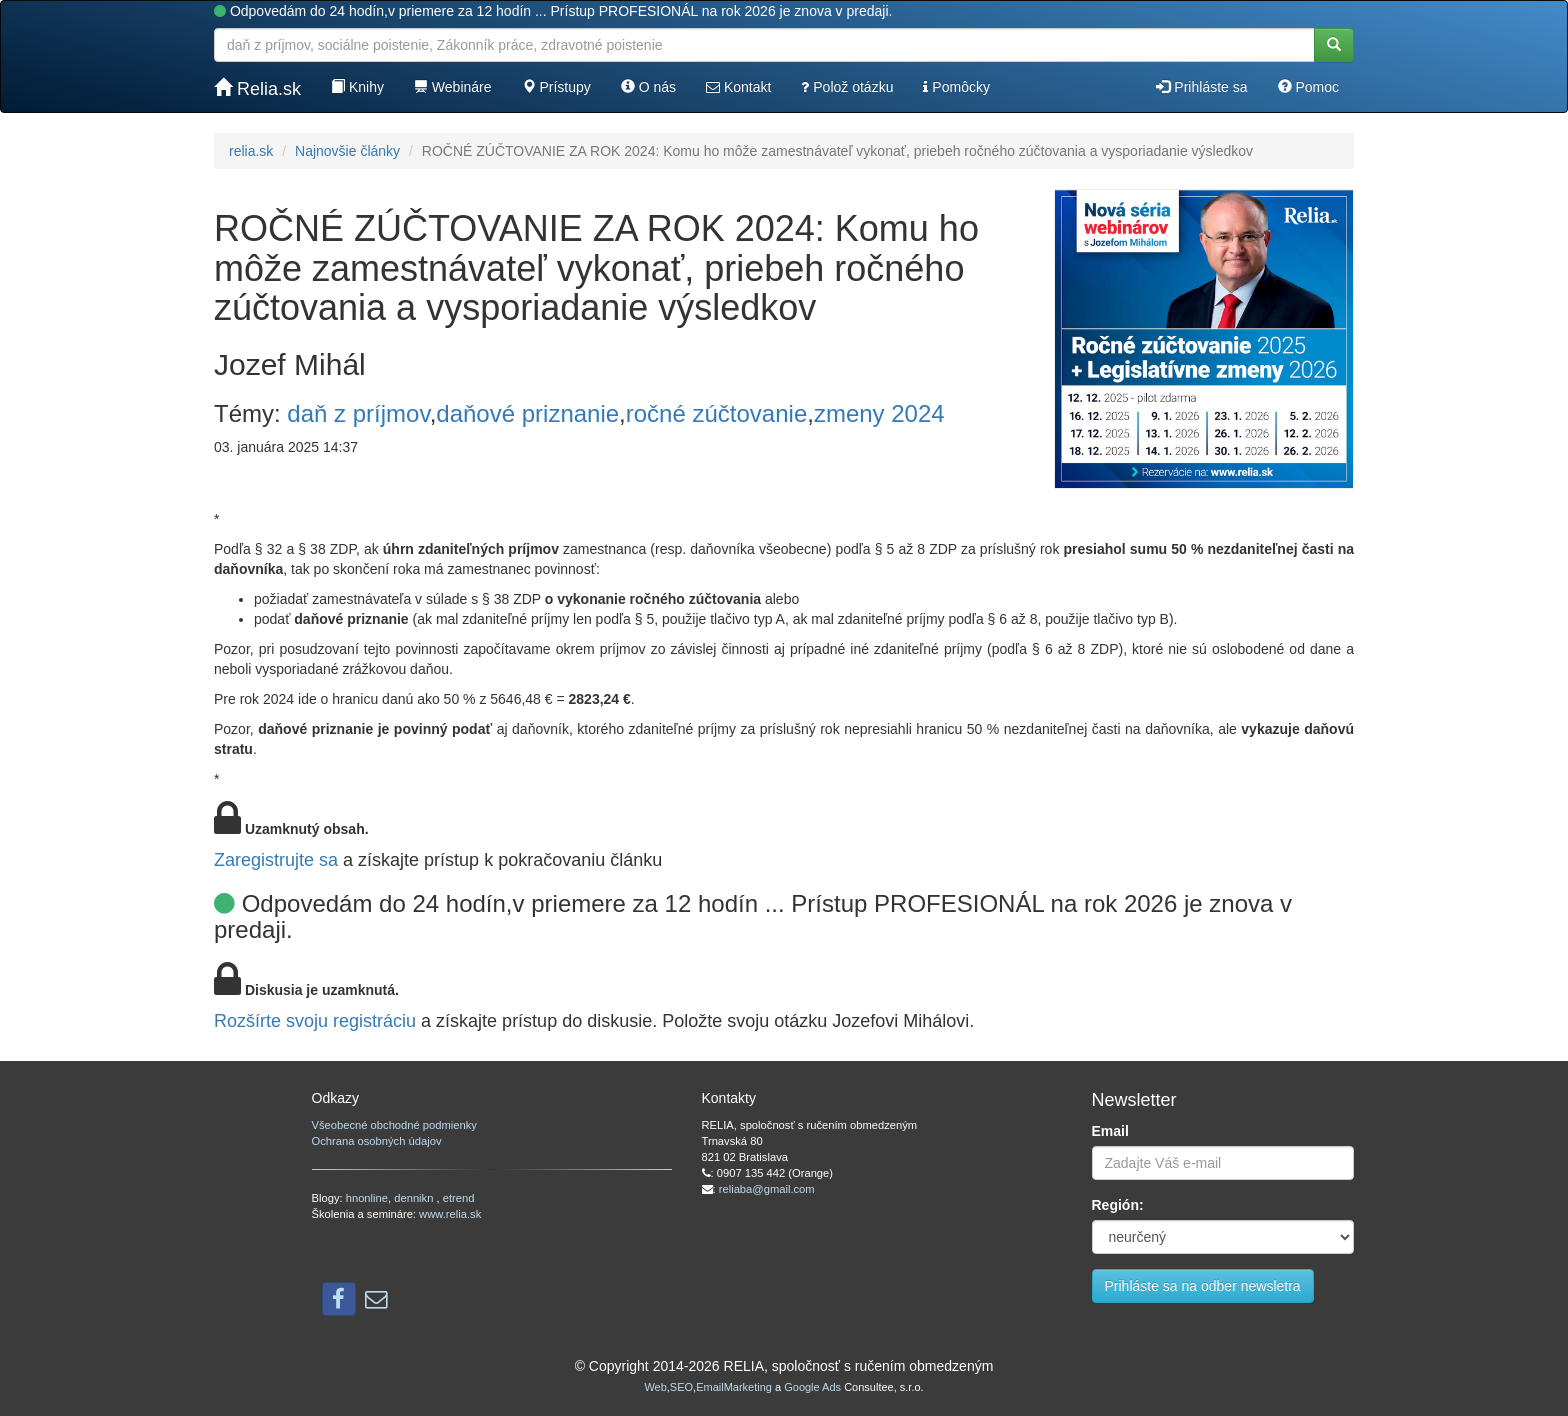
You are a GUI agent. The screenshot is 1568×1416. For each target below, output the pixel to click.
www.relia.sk (450, 1214)
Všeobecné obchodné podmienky (394, 1125)
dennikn (415, 1198)
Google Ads (812, 1387)
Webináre (453, 87)
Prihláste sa (1201, 87)
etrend (459, 1198)
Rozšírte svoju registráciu (315, 1021)
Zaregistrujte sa (276, 860)
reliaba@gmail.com (767, 1189)
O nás (648, 87)
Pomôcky (956, 87)
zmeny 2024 (879, 413)
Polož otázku (847, 87)
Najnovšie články (347, 151)
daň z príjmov (358, 413)
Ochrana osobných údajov (377, 1141)
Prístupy (556, 87)
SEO (681, 1387)
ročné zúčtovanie (716, 413)
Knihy (357, 87)
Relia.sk (257, 88)
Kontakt (738, 87)
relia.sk (251, 151)
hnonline (367, 1198)
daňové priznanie (527, 413)
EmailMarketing (734, 1387)
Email (1110, 1131)
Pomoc (1308, 87)
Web (655, 1387)
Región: (1118, 1205)
